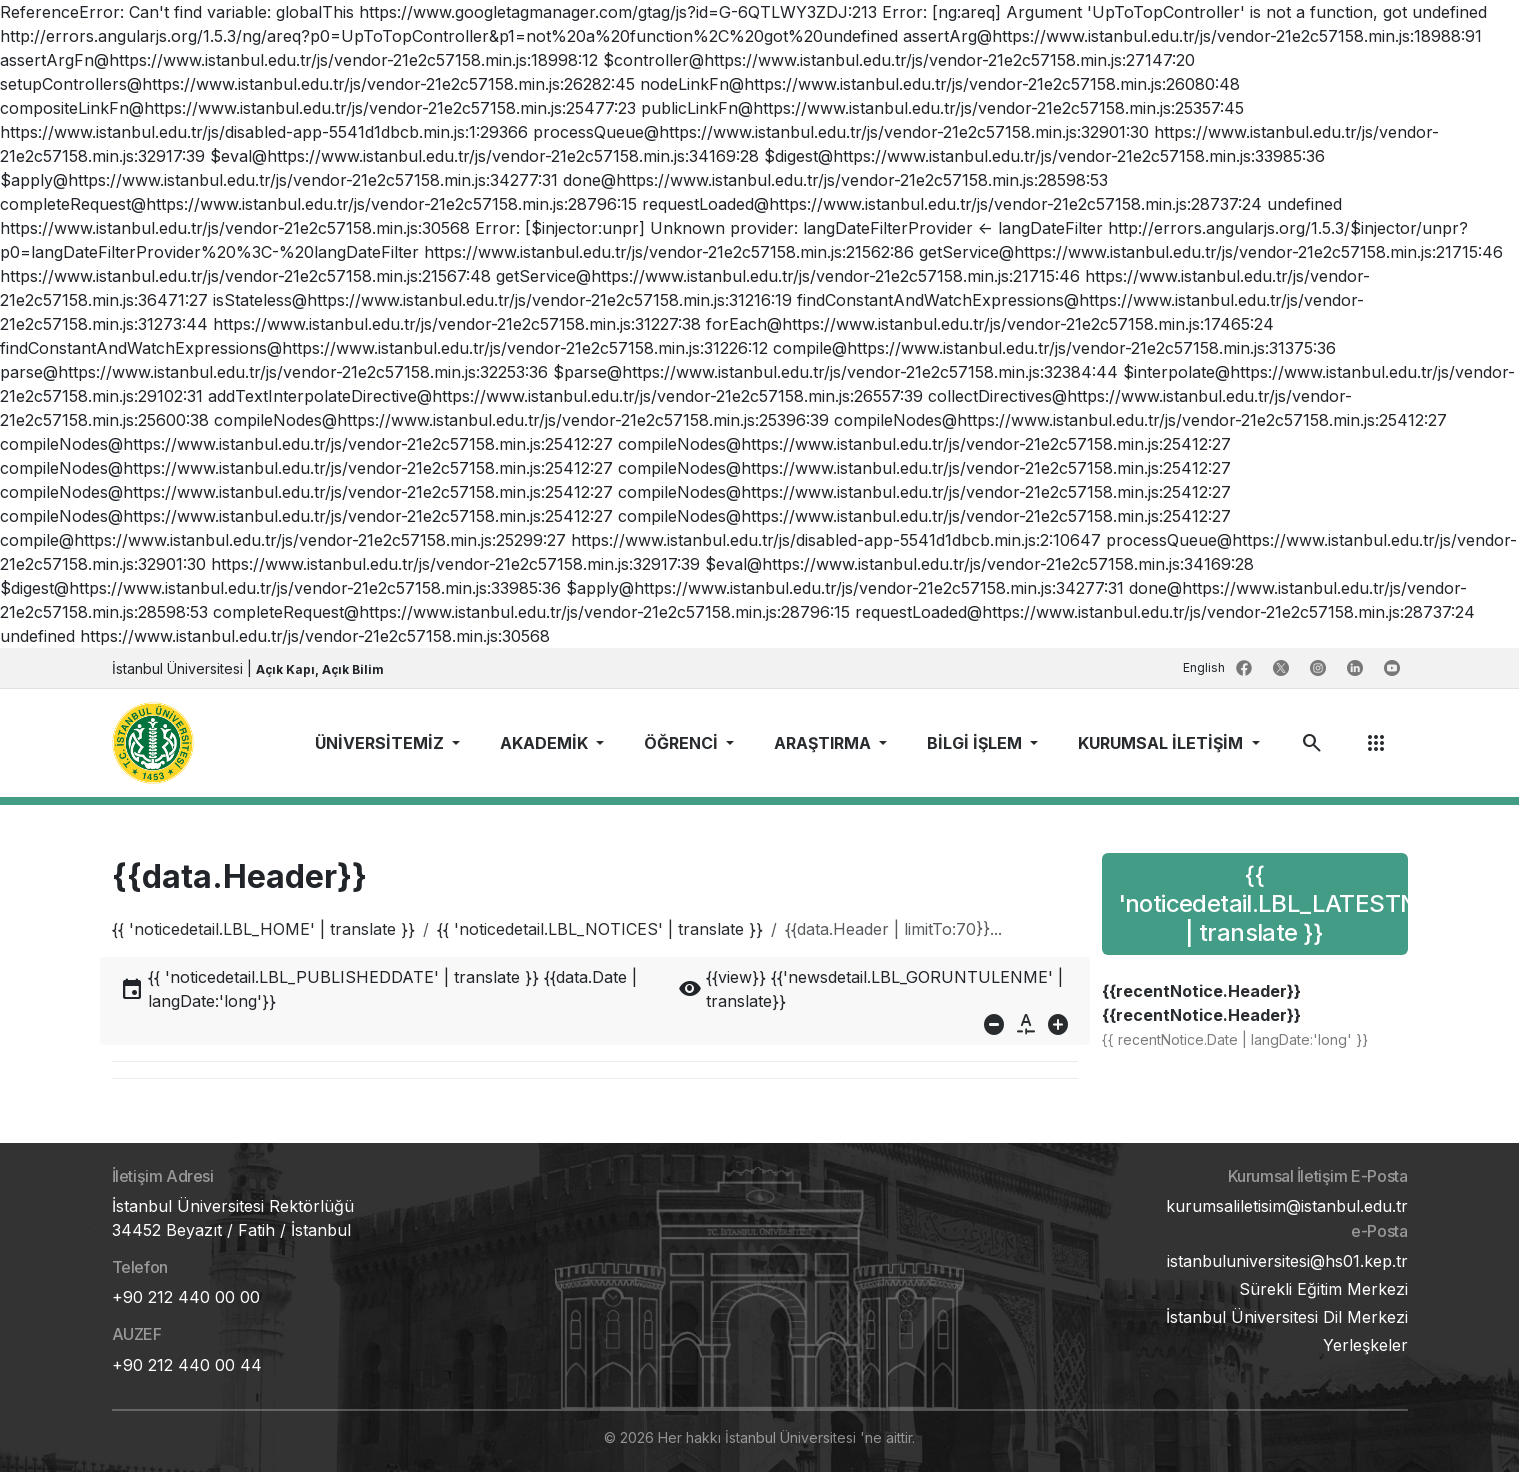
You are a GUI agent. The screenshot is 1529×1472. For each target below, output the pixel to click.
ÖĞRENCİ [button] (683, 743)
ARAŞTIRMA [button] (824, 743)
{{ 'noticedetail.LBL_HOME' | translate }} (263, 929)
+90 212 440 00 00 (186, 1297)
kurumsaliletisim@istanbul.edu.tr (1287, 1206)
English (1205, 667)
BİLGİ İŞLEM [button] (976, 743)
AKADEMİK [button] (546, 743)
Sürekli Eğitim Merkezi (1323, 1289)
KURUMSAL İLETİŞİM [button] (1162, 743)
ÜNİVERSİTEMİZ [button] (381, 743)
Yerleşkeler (1365, 1345)
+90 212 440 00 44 (187, 1365)
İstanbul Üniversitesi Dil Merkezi (1287, 1317)
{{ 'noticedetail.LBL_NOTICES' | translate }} (600, 929)
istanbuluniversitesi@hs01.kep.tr (1287, 1261)
